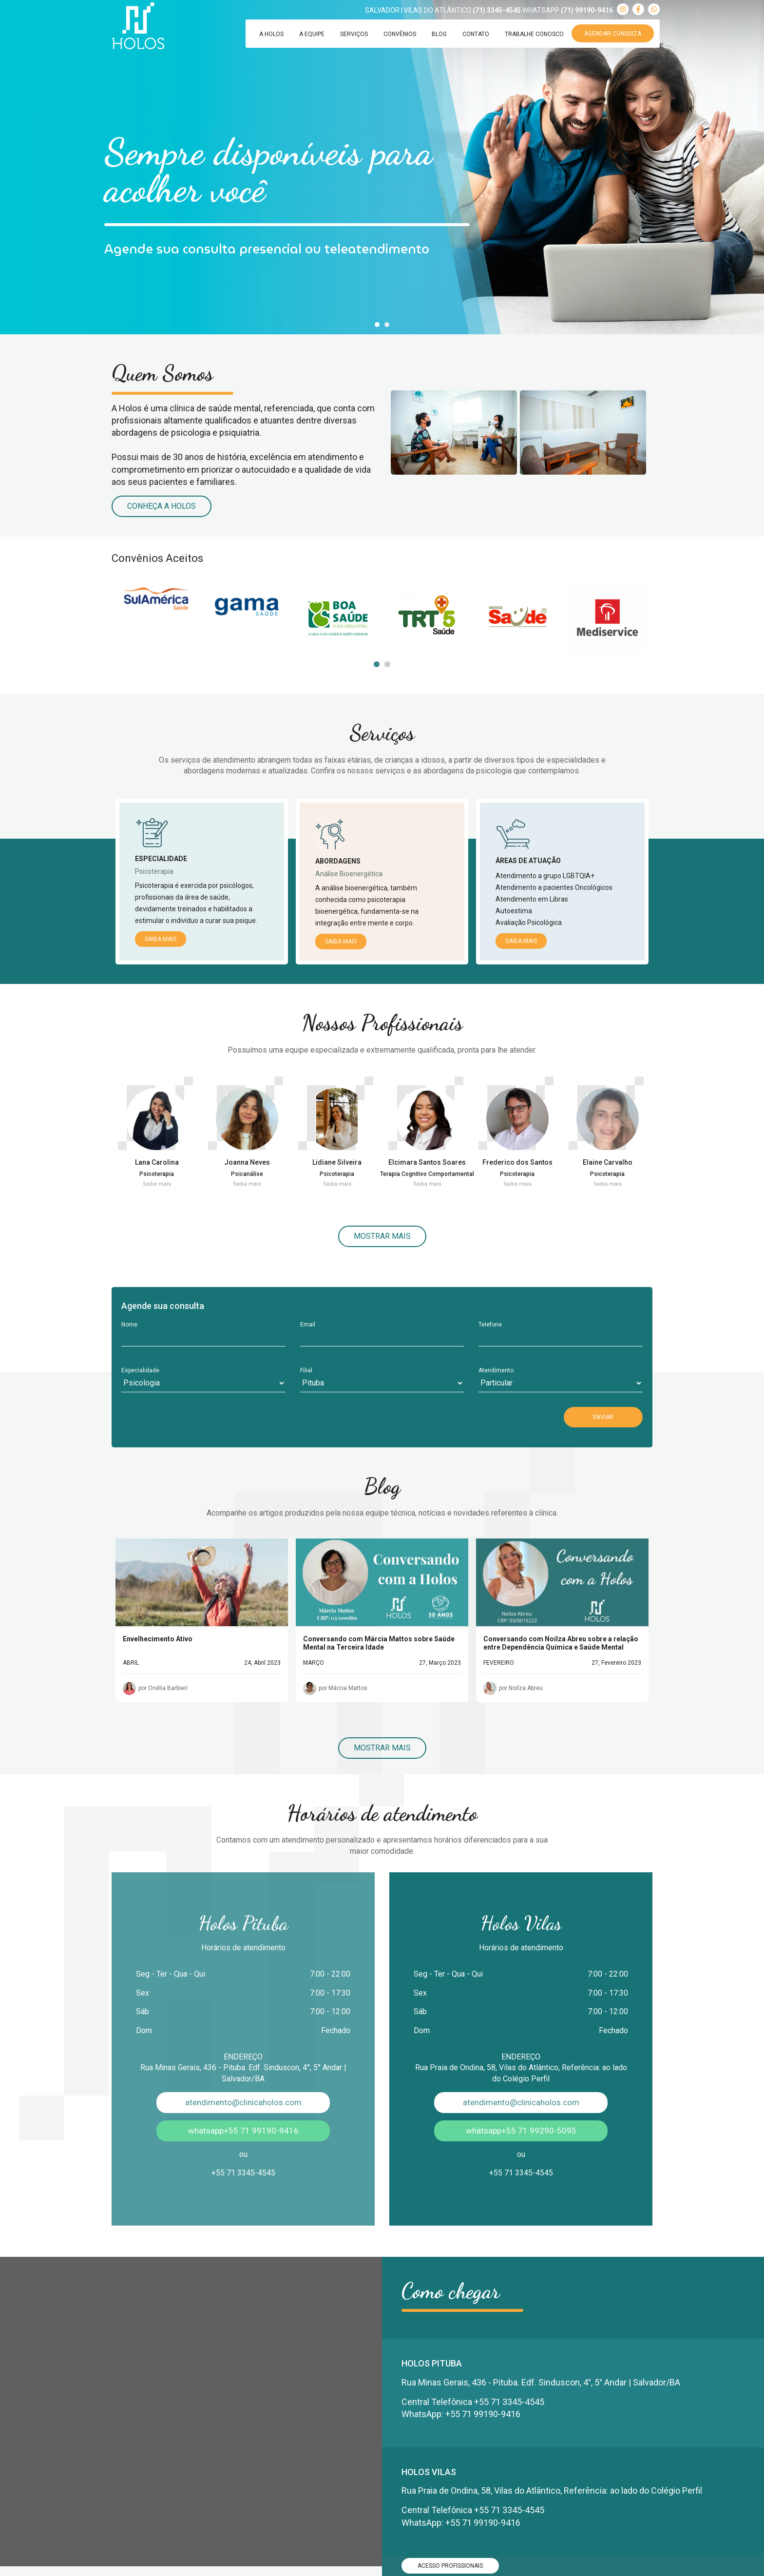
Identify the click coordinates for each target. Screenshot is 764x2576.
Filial (306, 1370)
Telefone (490, 1324)
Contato (475, 34)
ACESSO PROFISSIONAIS (450, 2565)
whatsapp (243, 2130)
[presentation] (195, 1416)
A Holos (271, 34)
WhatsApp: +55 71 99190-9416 (460, 2414)
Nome (129, 1324)
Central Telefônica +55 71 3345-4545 (472, 2402)
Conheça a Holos (161, 506)
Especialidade (140, 1370)
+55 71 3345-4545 (243, 2172)
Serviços (354, 34)
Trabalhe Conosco (534, 34)
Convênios (399, 34)
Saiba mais (160, 939)
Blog (439, 34)
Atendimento (496, 1370)
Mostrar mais (382, 1236)
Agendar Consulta (612, 33)
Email (307, 1324)
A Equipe (312, 34)
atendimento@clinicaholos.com (243, 2102)
